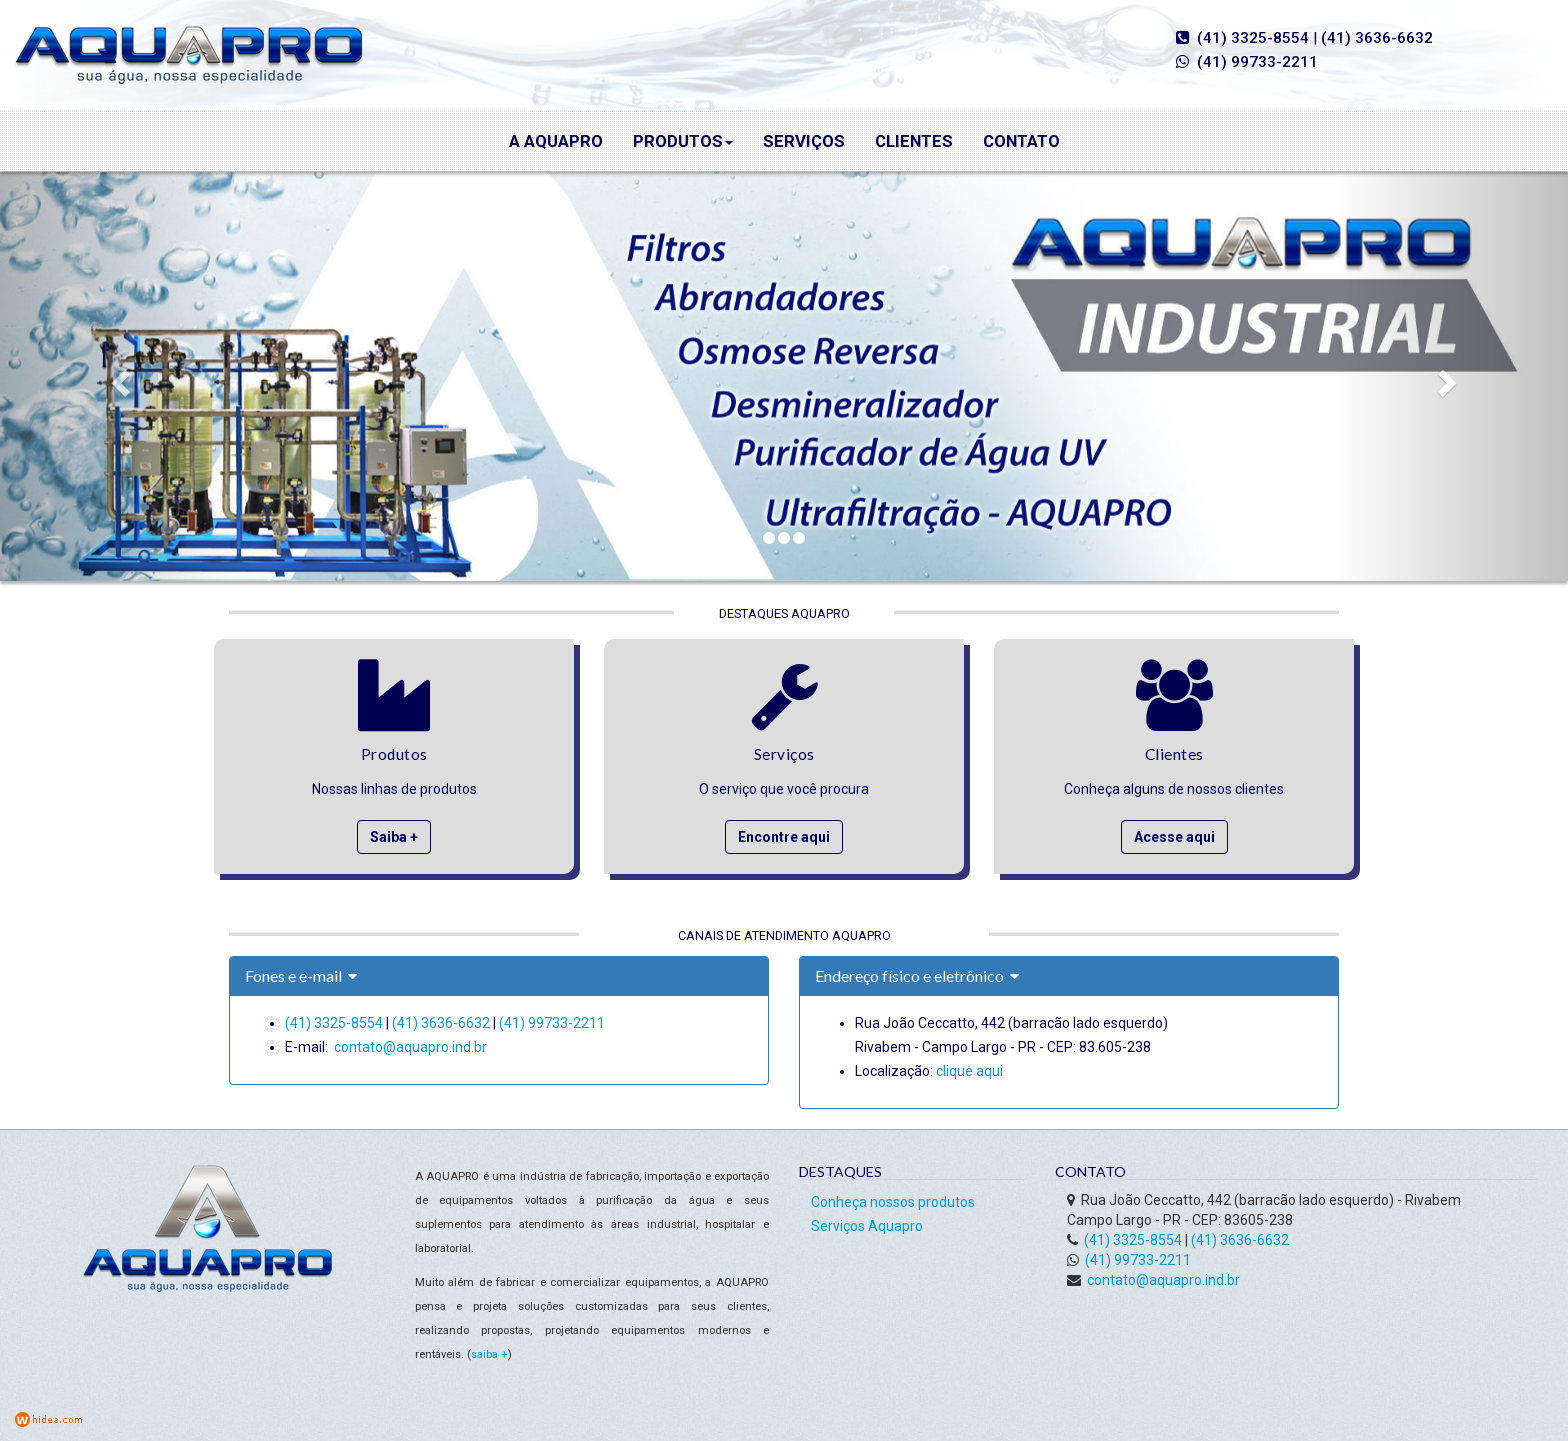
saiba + (489, 1354)
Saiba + (394, 837)
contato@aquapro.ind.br (410, 1047)
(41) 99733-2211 (1257, 62)
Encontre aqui (784, 837)
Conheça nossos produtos (893, 1202)
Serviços (804, 141)
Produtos (683, 141)
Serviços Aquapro (867, 1226)
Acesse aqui (1174, 837)
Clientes (914, 141)
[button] (117, 376)
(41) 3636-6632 (1377, 38)
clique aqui (969, 1071)
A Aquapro (556, 141)
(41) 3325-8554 (1253, 38)
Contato (1021, 141)
